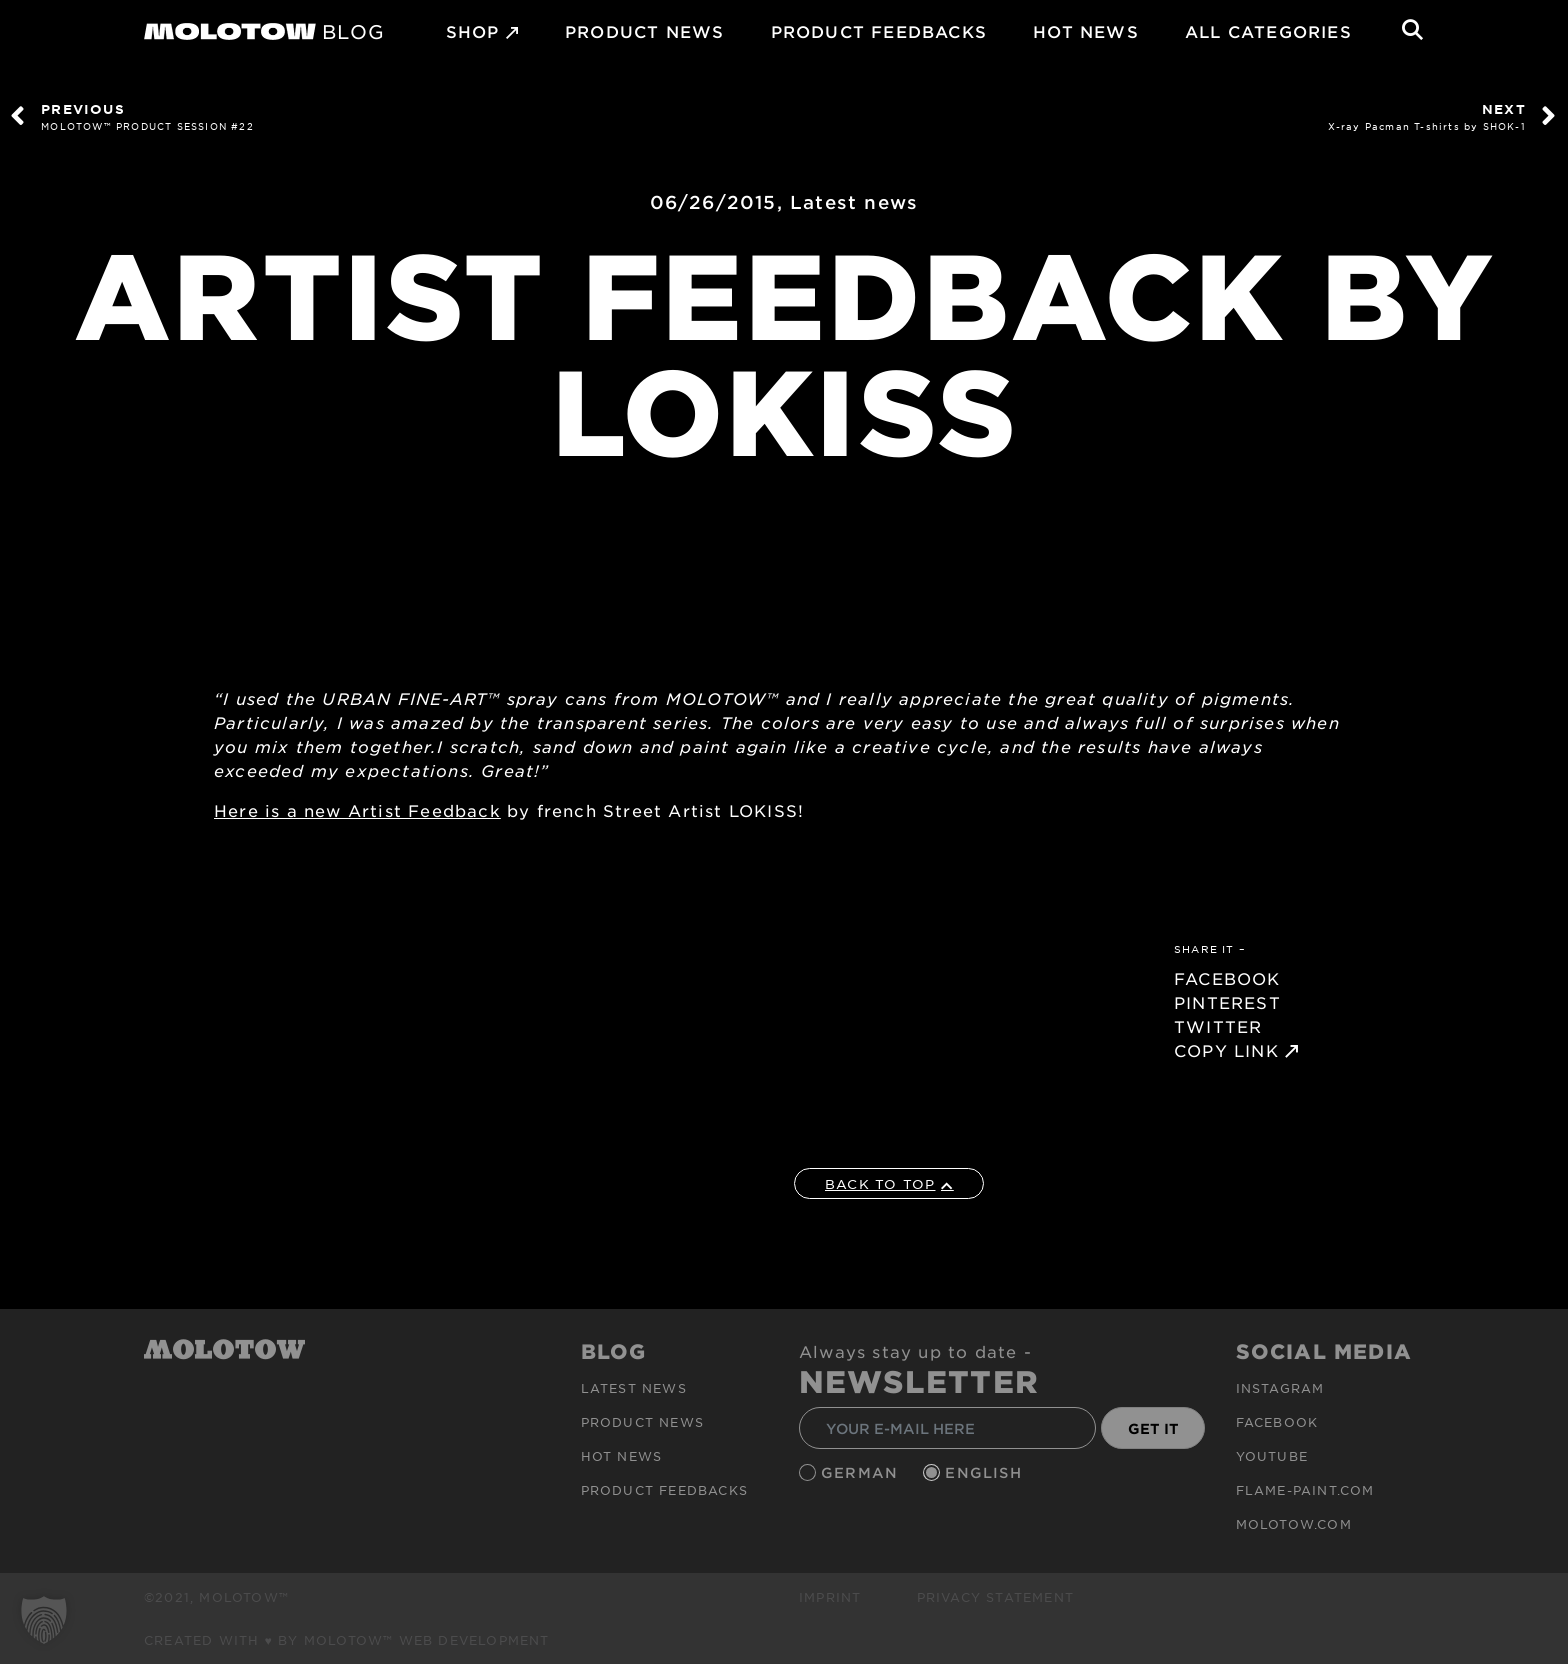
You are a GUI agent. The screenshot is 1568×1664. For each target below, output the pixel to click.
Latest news (854, 202)
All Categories (1268, 31)
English (986, 1472)
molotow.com (1294, 1524)
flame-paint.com (1305, 1490)
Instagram (1280, 1388)
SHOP (473, 31)
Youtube (1272, 1456)
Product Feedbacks (879, 31)
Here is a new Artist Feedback (357, 810)
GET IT (1153, 1428)
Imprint (830, 1597)
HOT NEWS (1086, 31)
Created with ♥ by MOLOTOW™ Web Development (347, 1640)
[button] (44, 1620)
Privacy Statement (995, 1597)
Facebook (1277, 1422)
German (862, 1472)
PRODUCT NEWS (644, 31)
